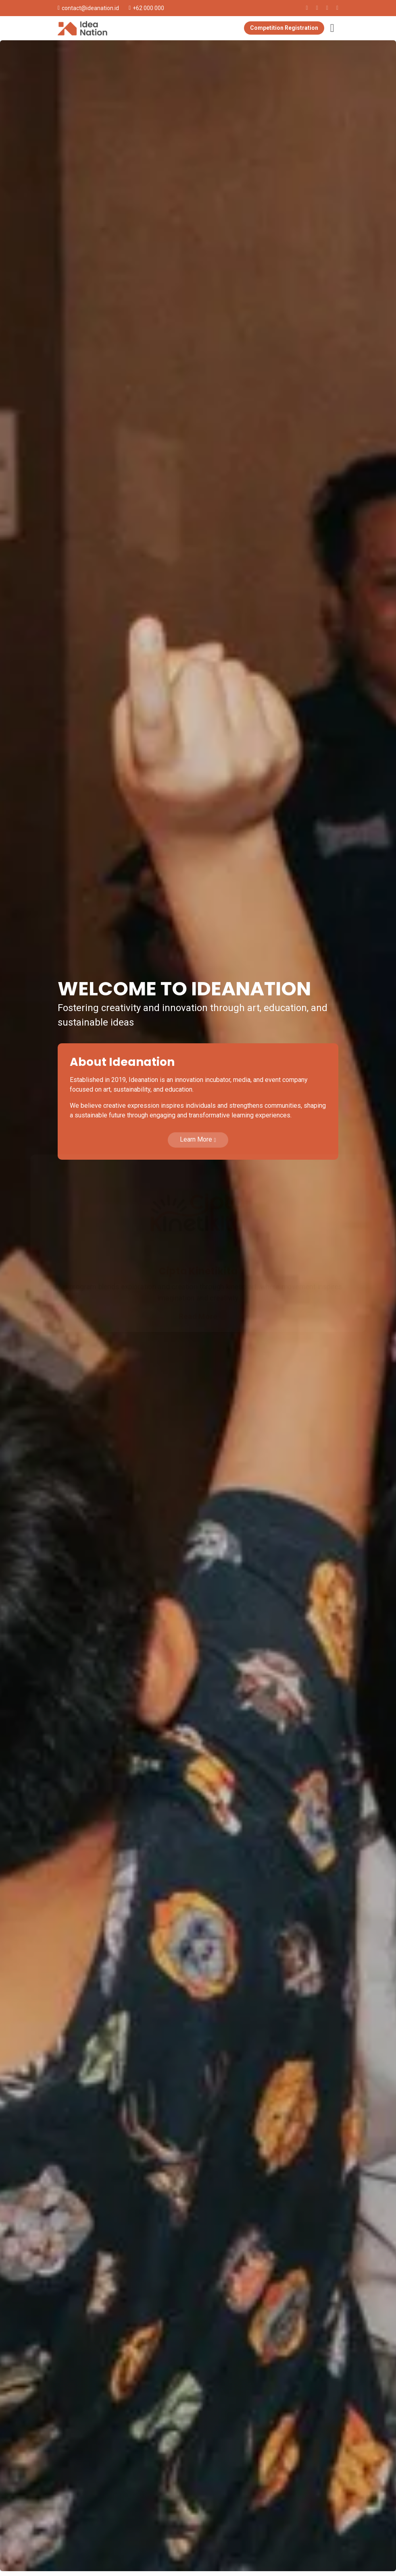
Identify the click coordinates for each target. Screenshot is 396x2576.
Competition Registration (284, 28)
